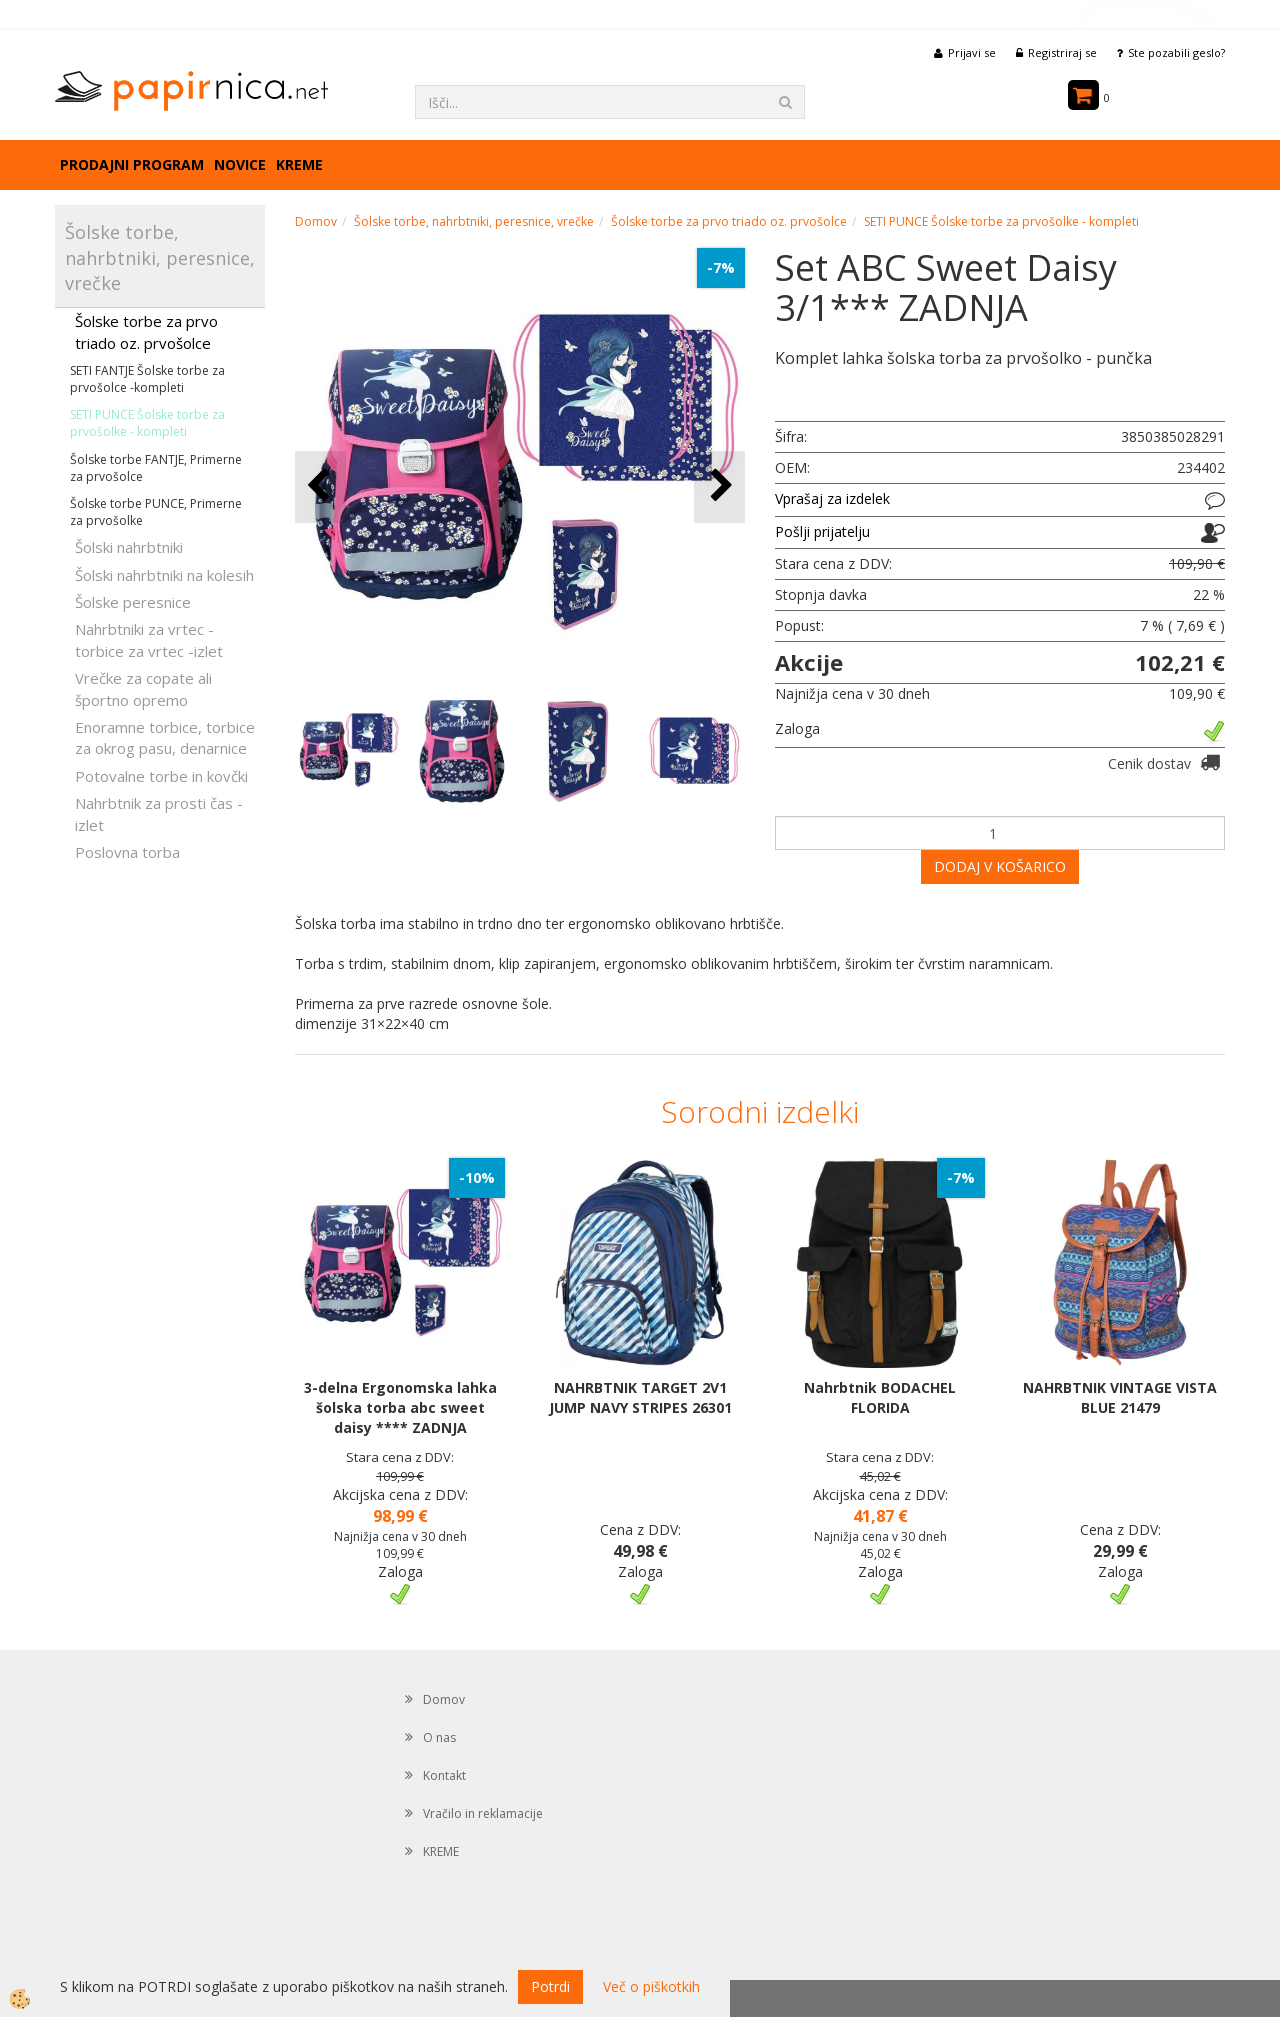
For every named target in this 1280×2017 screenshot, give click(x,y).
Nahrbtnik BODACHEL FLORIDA (880, 1397)
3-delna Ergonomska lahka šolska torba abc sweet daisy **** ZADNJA (400, 1407)
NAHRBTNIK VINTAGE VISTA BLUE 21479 (1120, 1397)
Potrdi (550, 1986)
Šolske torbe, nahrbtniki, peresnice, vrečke (474, 221)
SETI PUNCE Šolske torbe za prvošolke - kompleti (147, 423)
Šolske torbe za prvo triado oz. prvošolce (146, 331)
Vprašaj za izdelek (832, 498)
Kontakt (444, 1775)
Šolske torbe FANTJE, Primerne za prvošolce (156, 468)
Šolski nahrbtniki (129, 547)
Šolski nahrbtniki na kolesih (164, 575)
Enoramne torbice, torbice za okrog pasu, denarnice (165, 737)
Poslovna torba (127, 852)
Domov (316, 221)
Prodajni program (132, 164)
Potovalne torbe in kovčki (161, 776)
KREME (299, 164)
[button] (719, 486)
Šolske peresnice (133, 602)
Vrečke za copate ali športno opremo (143, 688)
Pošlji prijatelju (822, 531)
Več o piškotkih (651, 1986)
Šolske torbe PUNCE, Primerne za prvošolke (156, 512)
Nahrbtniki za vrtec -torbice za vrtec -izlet (149, 639)
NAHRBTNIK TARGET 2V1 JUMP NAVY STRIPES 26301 (640, 1397)
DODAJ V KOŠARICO (1000, 866)
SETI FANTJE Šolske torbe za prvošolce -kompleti (147, 379)
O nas (439, 1737)
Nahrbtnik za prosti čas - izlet (159, 813)
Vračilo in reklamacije (483, 1813)
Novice (240, 164)
